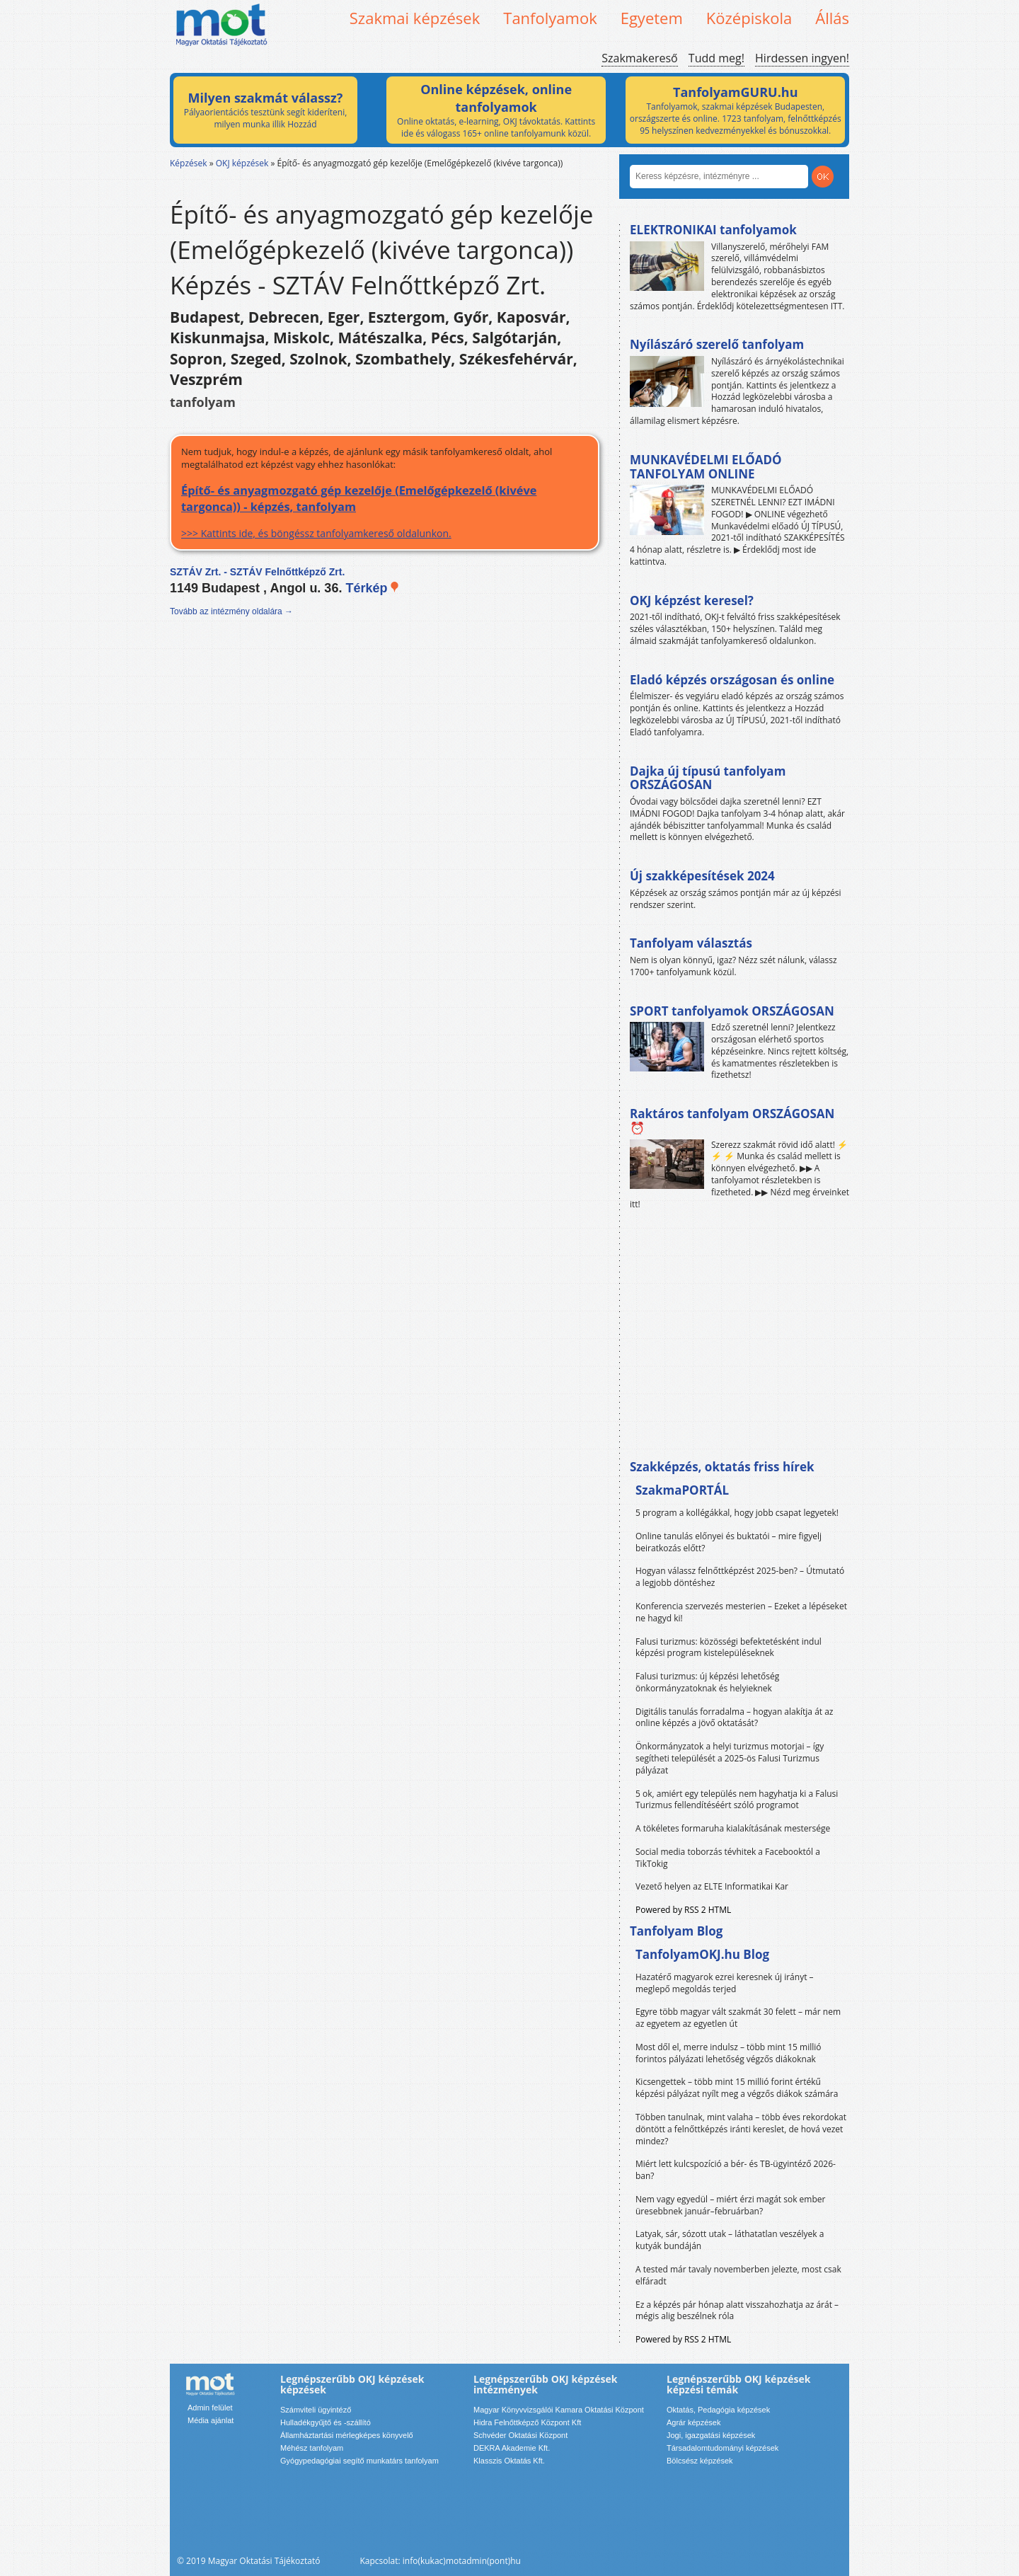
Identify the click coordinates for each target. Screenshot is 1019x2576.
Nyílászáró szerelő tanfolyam (717, 344)
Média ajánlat (211, 2420)
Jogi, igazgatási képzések (711, 2435)
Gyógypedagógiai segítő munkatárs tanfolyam (359, 2460)
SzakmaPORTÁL (682, 1490)
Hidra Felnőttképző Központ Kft (527, 2422)
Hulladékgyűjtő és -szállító (325, 2422)
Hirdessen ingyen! (802, 58)
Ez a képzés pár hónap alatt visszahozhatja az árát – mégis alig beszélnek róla (737, 2311)
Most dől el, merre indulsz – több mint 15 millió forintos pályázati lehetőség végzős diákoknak (728, 2053)
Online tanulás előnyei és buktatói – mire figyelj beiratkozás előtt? (728, 1542)
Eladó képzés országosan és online (732, 680)
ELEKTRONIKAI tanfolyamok (713, 230)
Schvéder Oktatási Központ (520, 2435)
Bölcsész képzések (700, 2460)
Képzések (188, 163)
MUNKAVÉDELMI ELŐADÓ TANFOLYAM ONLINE (706, 467)
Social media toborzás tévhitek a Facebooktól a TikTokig (727, 1858)
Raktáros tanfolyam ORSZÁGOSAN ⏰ (732, 1120)
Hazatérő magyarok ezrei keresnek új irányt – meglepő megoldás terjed (724, 1983)
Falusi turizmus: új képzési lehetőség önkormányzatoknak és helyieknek (707, 1682)
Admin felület (210, 2407)
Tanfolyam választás (691, 943)
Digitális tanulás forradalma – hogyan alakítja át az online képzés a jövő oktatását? (734, 1718)
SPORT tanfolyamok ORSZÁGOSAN (732, 1011)
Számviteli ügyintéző (315, 2409)
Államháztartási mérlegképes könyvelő (346, 2435)
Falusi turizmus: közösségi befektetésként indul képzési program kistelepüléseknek (728, 1647)
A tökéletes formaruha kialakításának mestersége (732, 1828)
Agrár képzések (693, 2422)
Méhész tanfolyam (311, 2448)
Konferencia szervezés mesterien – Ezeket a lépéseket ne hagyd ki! (741, 1612)
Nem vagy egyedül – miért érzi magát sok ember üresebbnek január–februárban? (730, 2205)
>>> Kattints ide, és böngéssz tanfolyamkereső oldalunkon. (384, 511)
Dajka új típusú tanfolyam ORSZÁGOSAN (707, 778)
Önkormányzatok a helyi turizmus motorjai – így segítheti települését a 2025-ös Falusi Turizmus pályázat (729, 1758)
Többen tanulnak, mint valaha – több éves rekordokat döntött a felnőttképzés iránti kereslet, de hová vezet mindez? (740, 2129)
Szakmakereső (639, 58)
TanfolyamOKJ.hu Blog (702, 1954)
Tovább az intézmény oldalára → (231, 611)
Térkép (372, 588)
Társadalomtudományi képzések (722, 2448)
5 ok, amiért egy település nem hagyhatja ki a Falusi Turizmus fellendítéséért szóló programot (736, 1800)
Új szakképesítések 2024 (702, 876)
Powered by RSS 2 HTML (683, 1910)
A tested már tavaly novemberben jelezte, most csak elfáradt (738, 2275)
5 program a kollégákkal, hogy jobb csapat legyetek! (737, 1513)
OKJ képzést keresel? (692, 600)
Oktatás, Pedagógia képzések (718, 2409)
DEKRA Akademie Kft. (511, 2448)
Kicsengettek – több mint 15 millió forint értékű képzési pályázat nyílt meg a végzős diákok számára (736, 2088)
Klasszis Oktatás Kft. (509, 2460)
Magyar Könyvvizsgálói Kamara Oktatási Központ (558, 2409)
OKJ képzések (242, 163)
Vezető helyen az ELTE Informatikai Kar (711, 1886)
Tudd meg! (716, 58)
